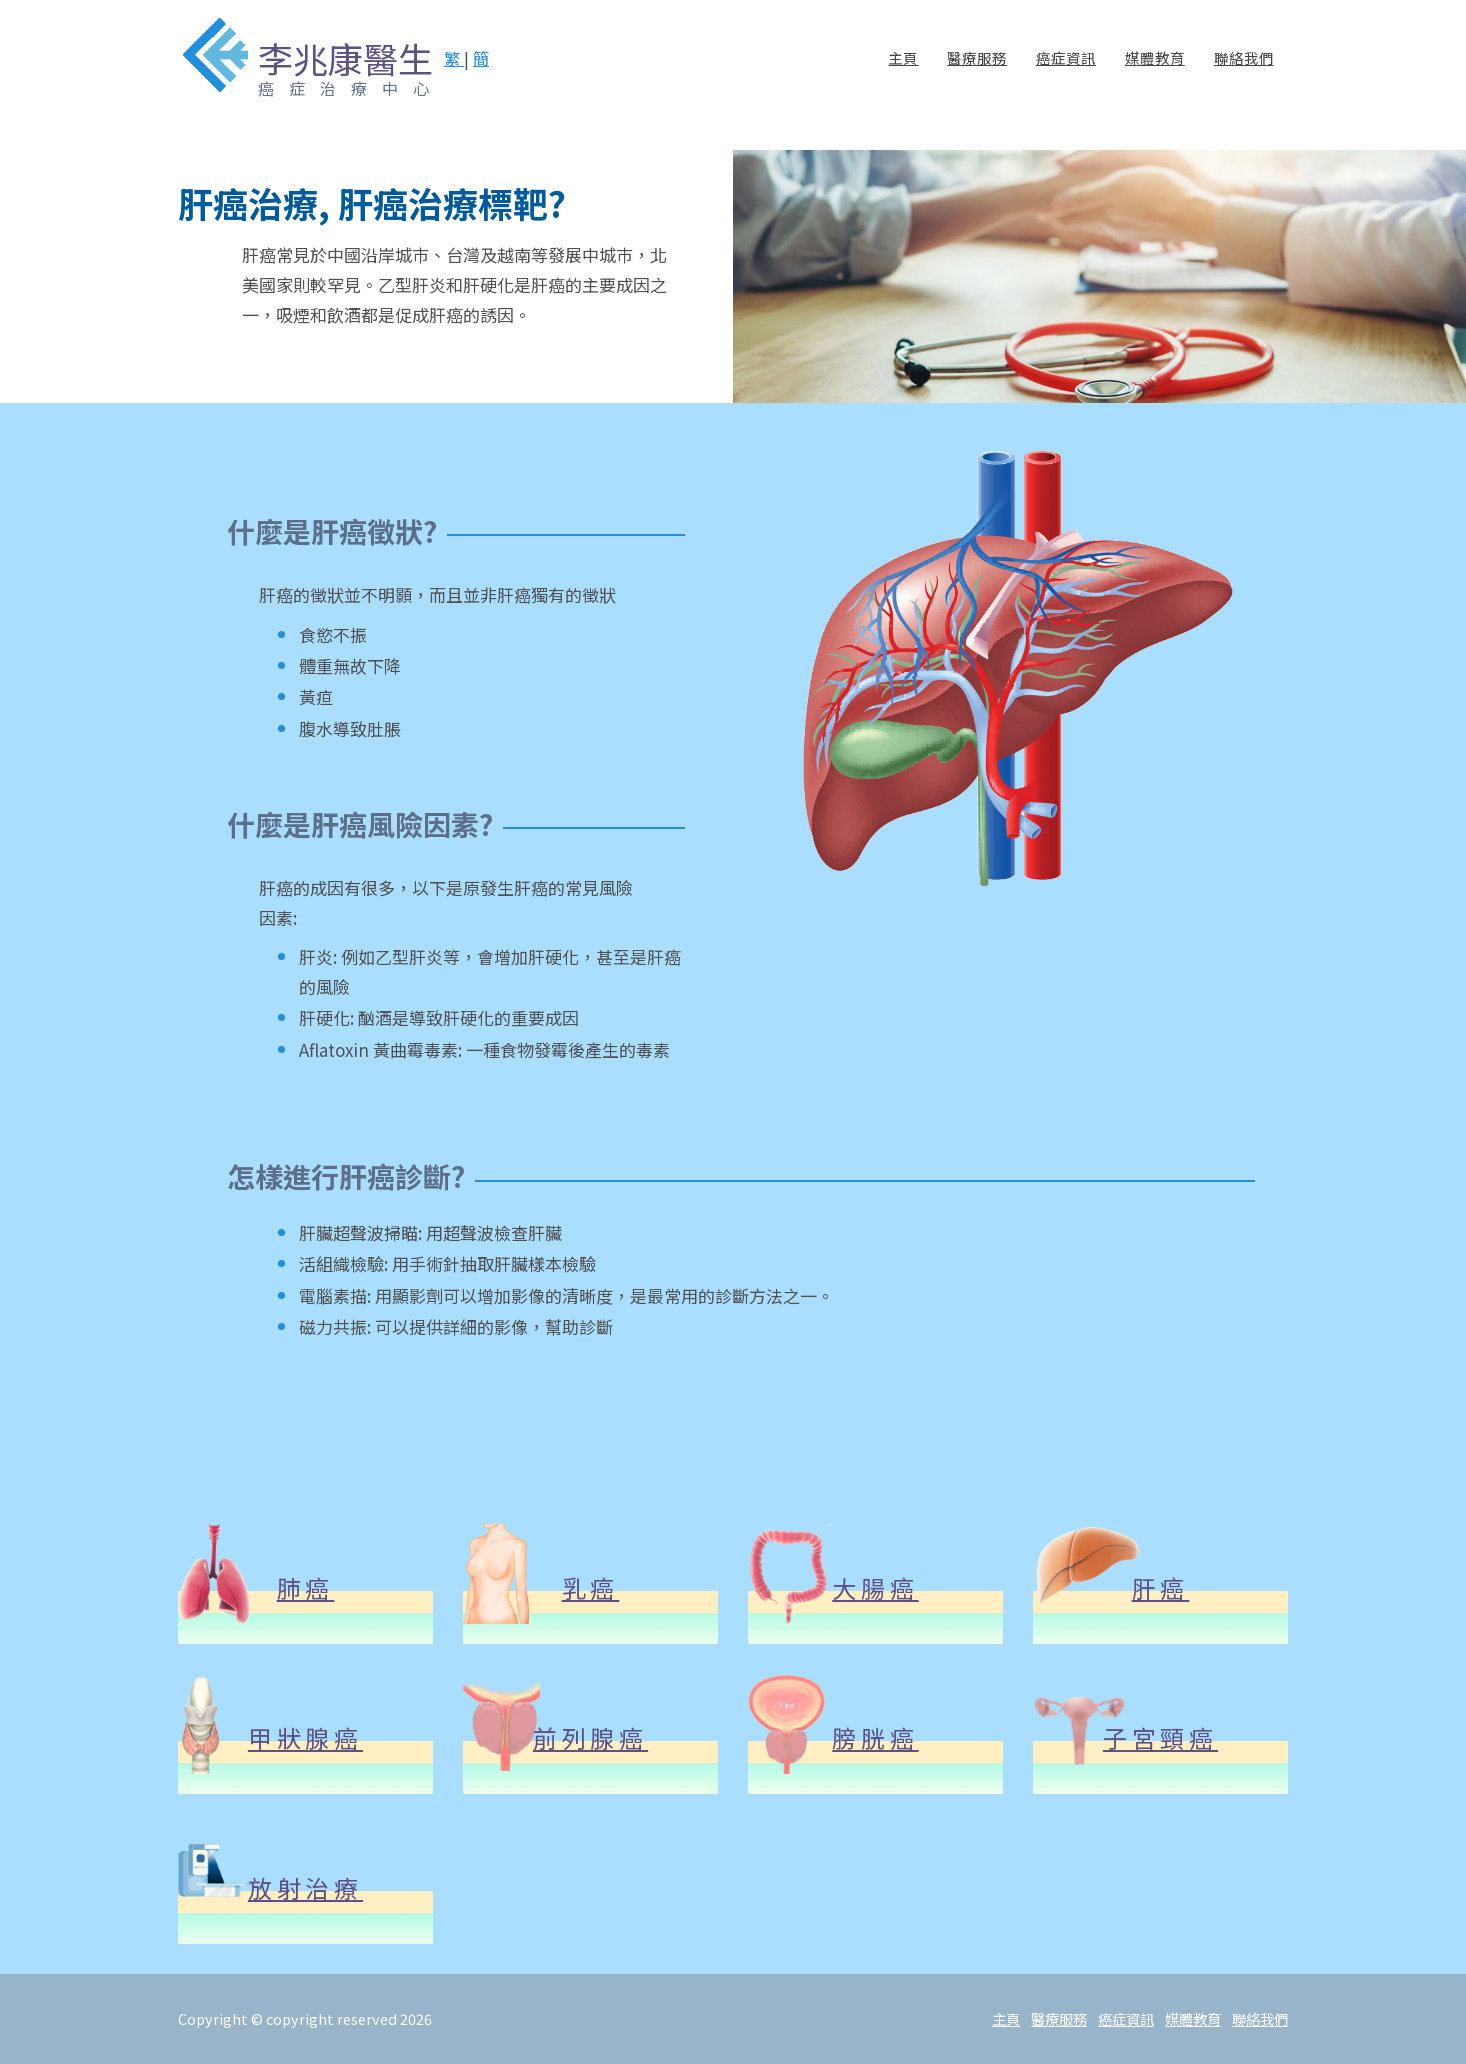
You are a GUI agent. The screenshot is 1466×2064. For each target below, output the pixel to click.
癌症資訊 (1066, 74)
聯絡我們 (1244, 74)
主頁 (903, 74)
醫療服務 (977, 74)
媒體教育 (1155, 74)
